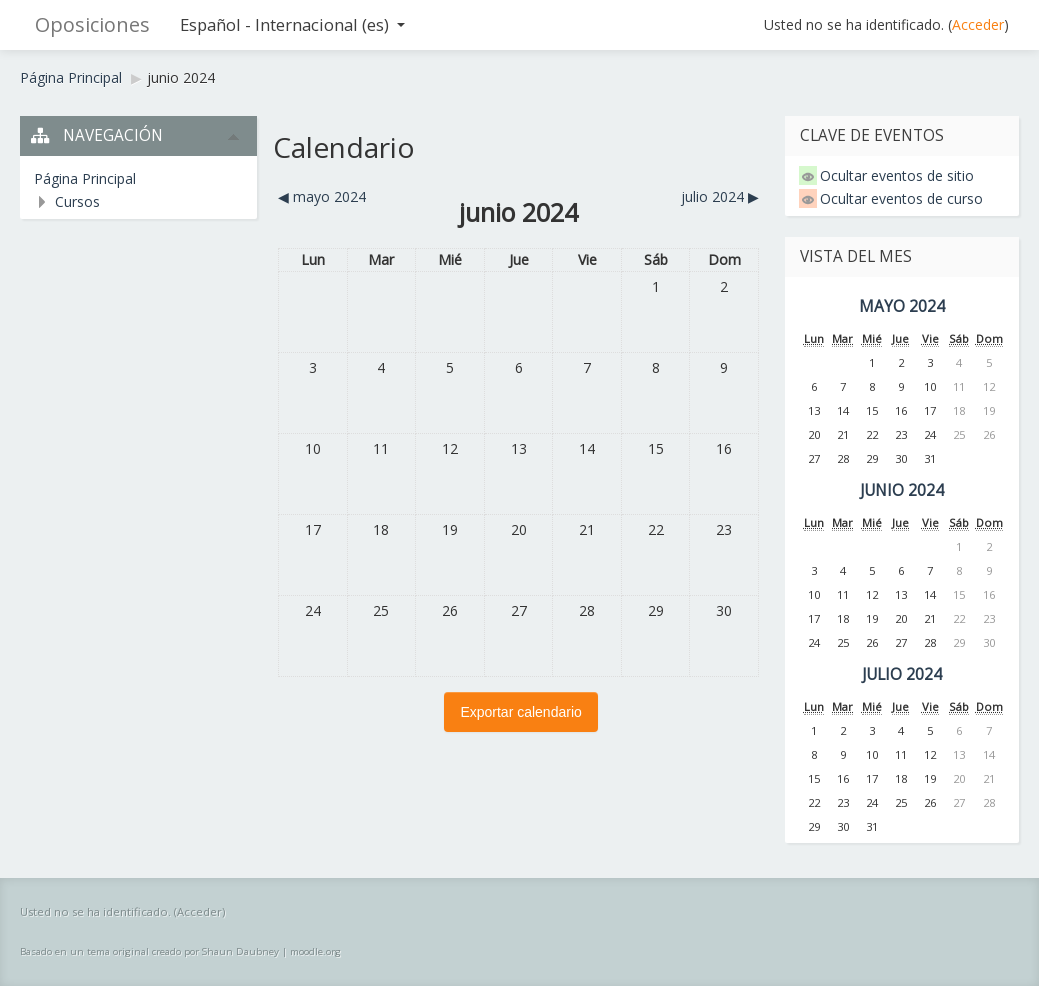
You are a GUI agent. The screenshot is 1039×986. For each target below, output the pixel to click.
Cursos (77, 201)
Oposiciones (92, 24)
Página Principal (71, 77)
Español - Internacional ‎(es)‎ (292, 24)
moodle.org (315, 951)
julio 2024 (902, 674)
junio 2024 (181, 77)
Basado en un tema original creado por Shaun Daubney (149, 951)
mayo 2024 (902, 306)
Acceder (978, 24)
